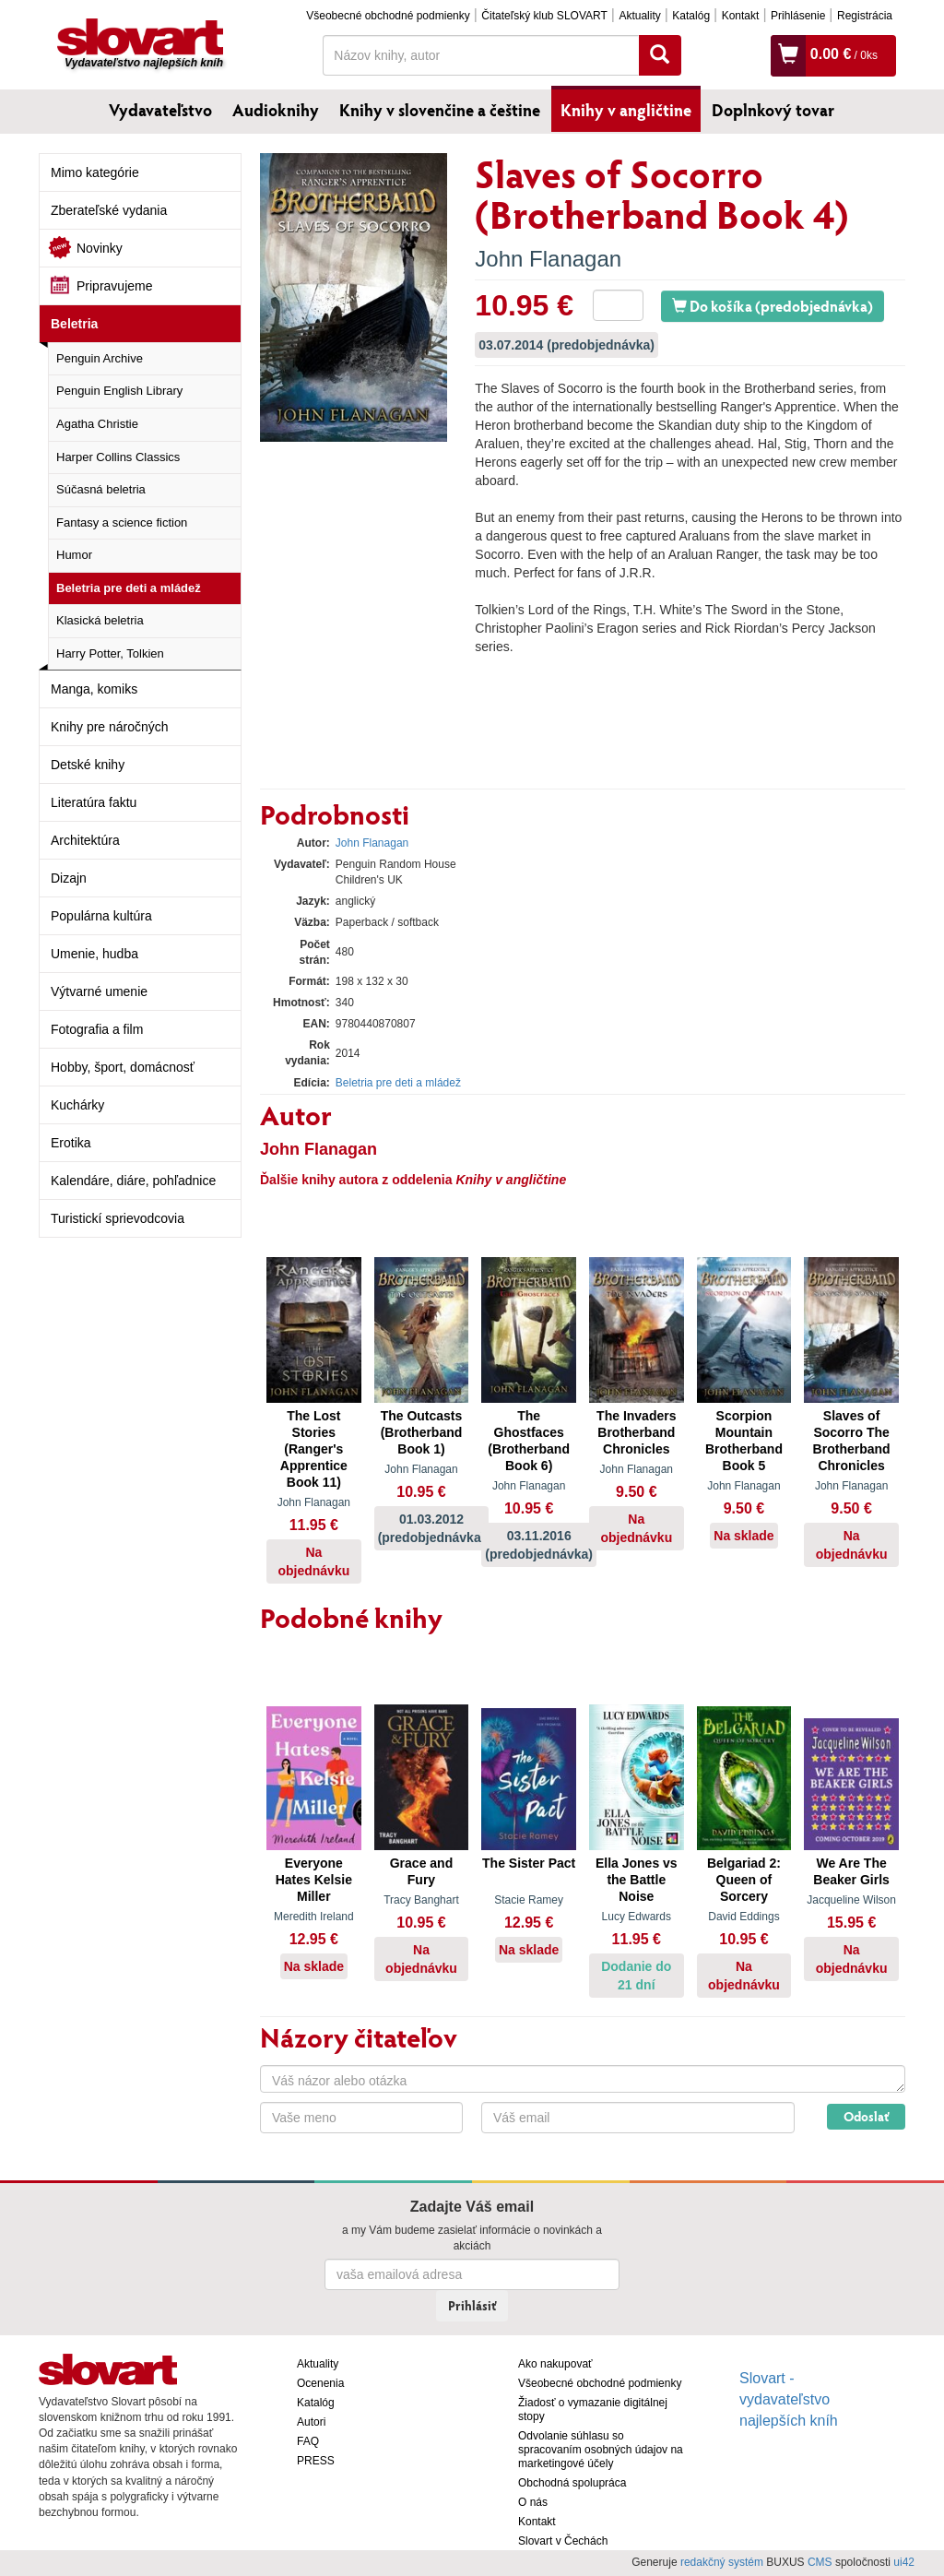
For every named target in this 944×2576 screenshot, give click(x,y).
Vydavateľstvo (160, 110)
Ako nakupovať (555, 2363)
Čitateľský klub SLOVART (544, 15)
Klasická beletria (100, 620)
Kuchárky (77, 1105)
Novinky (100, 248)
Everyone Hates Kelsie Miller (314, 1880)
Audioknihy (275, 110)
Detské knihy (87, 764)
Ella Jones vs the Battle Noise (637, 1880)
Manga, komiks (94, 689)
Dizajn (69, 878)
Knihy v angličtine (625, 110)
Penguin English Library (119, 391)
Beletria (74, 323)
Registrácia (864, 15)
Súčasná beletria (101, 489)
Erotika (71, 1142)
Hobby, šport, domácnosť (123, 1067)
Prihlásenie (798, 15)
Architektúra (85, 840)
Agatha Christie (97, 424)
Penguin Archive (99, 358)
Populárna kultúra (101, 915)
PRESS (316, 2460)
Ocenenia (320, 2383)
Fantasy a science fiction (121, 522)
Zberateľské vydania (109, 210)
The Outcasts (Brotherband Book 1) (422, 1432)
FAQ (308, 2441)
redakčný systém (721, 2562)
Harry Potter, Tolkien (110, 653)
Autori (311, 2422)
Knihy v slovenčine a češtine (439, 110)
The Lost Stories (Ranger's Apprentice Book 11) (314, 1449)
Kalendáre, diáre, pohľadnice (133, 1180)
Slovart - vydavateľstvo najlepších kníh (788, 2399)
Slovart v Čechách (563, 2540)
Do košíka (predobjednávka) (772, 305)
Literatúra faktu (93, 802)
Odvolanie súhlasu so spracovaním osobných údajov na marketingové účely (600, 2449)
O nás (533, 2502)
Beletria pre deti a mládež (128, 588)
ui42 (903, 2562)
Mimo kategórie (95, 172)
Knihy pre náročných (110, 726)
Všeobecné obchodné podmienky (387, 15)
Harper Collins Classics (118, 457)
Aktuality (639, 15)
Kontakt (741, 15)
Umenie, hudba (94, 953)
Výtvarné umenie (99, 991)
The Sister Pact (528, 1863)
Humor (74, 555)
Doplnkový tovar (773, 110)
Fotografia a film (97, 1029)
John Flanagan (548, 258)
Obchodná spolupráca (572, 2482)
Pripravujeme (114, 286)
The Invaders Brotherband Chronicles (636, 1432)
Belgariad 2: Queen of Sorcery (744, 1880)
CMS (820, 2562)
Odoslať (866, 2116)
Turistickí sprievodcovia (117, 1218)
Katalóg (691, 15)
